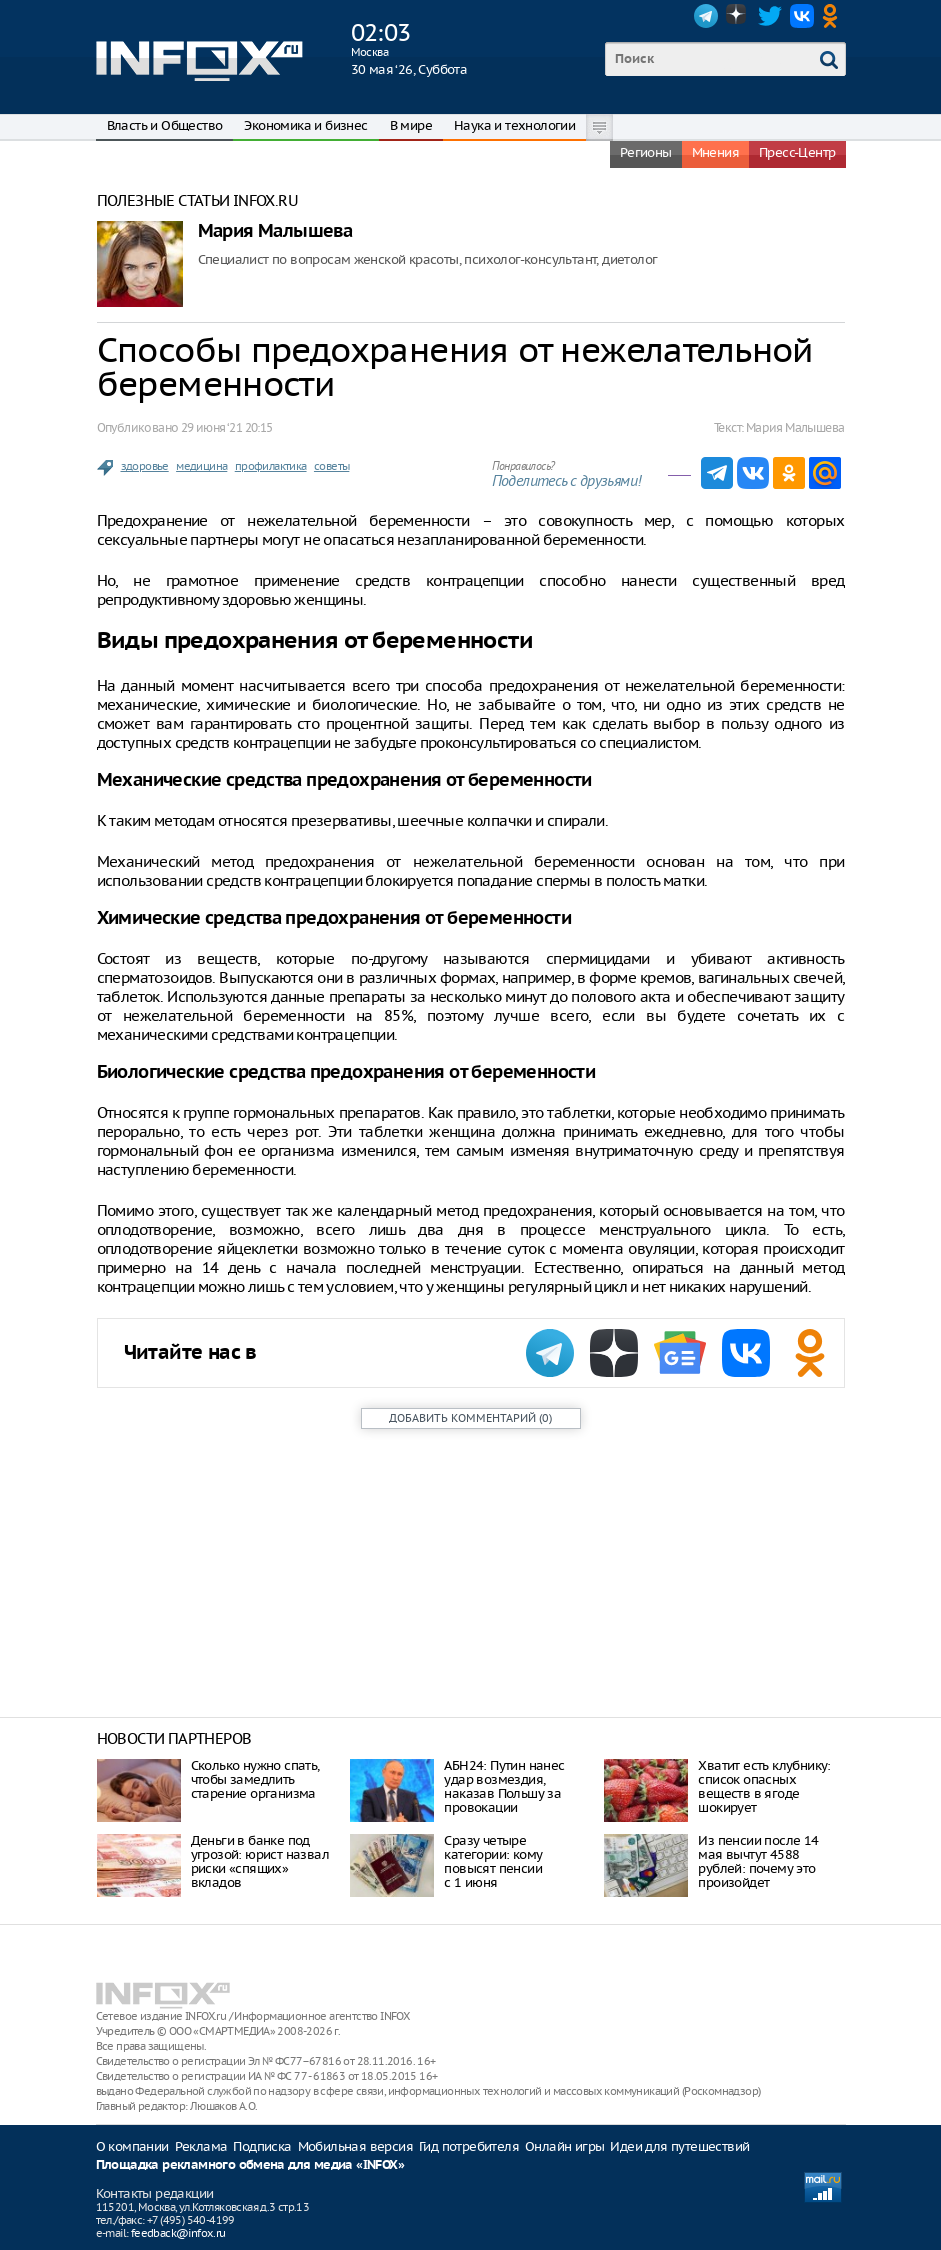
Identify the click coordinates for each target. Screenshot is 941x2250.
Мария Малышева (275, 231)
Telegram (706, 16)
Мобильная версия (355, 2146)
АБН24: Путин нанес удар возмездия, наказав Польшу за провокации (504, 1786)
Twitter (770, 16)
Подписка (262, 2146)
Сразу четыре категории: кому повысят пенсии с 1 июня (493, 1861)
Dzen (738, 16)
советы (331, 466)
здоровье (145, 466)
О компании (132, 2146)
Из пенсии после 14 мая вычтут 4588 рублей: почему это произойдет (758, 1861)
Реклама (201, 2146)
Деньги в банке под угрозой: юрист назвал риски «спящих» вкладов (260, 1861)
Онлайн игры (564, 2146)
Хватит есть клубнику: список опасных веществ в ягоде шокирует (764, 1786)
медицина (201, 466)
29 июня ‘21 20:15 (227, 427)
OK (834, 16)
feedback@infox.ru (178, 2233)
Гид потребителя (469, 2146)
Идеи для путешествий (679, 2146)
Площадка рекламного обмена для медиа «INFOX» (250, 2165)
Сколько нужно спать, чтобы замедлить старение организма (255, 1779)
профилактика (271, 466)
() (470, 1418)
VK (802, 16)
